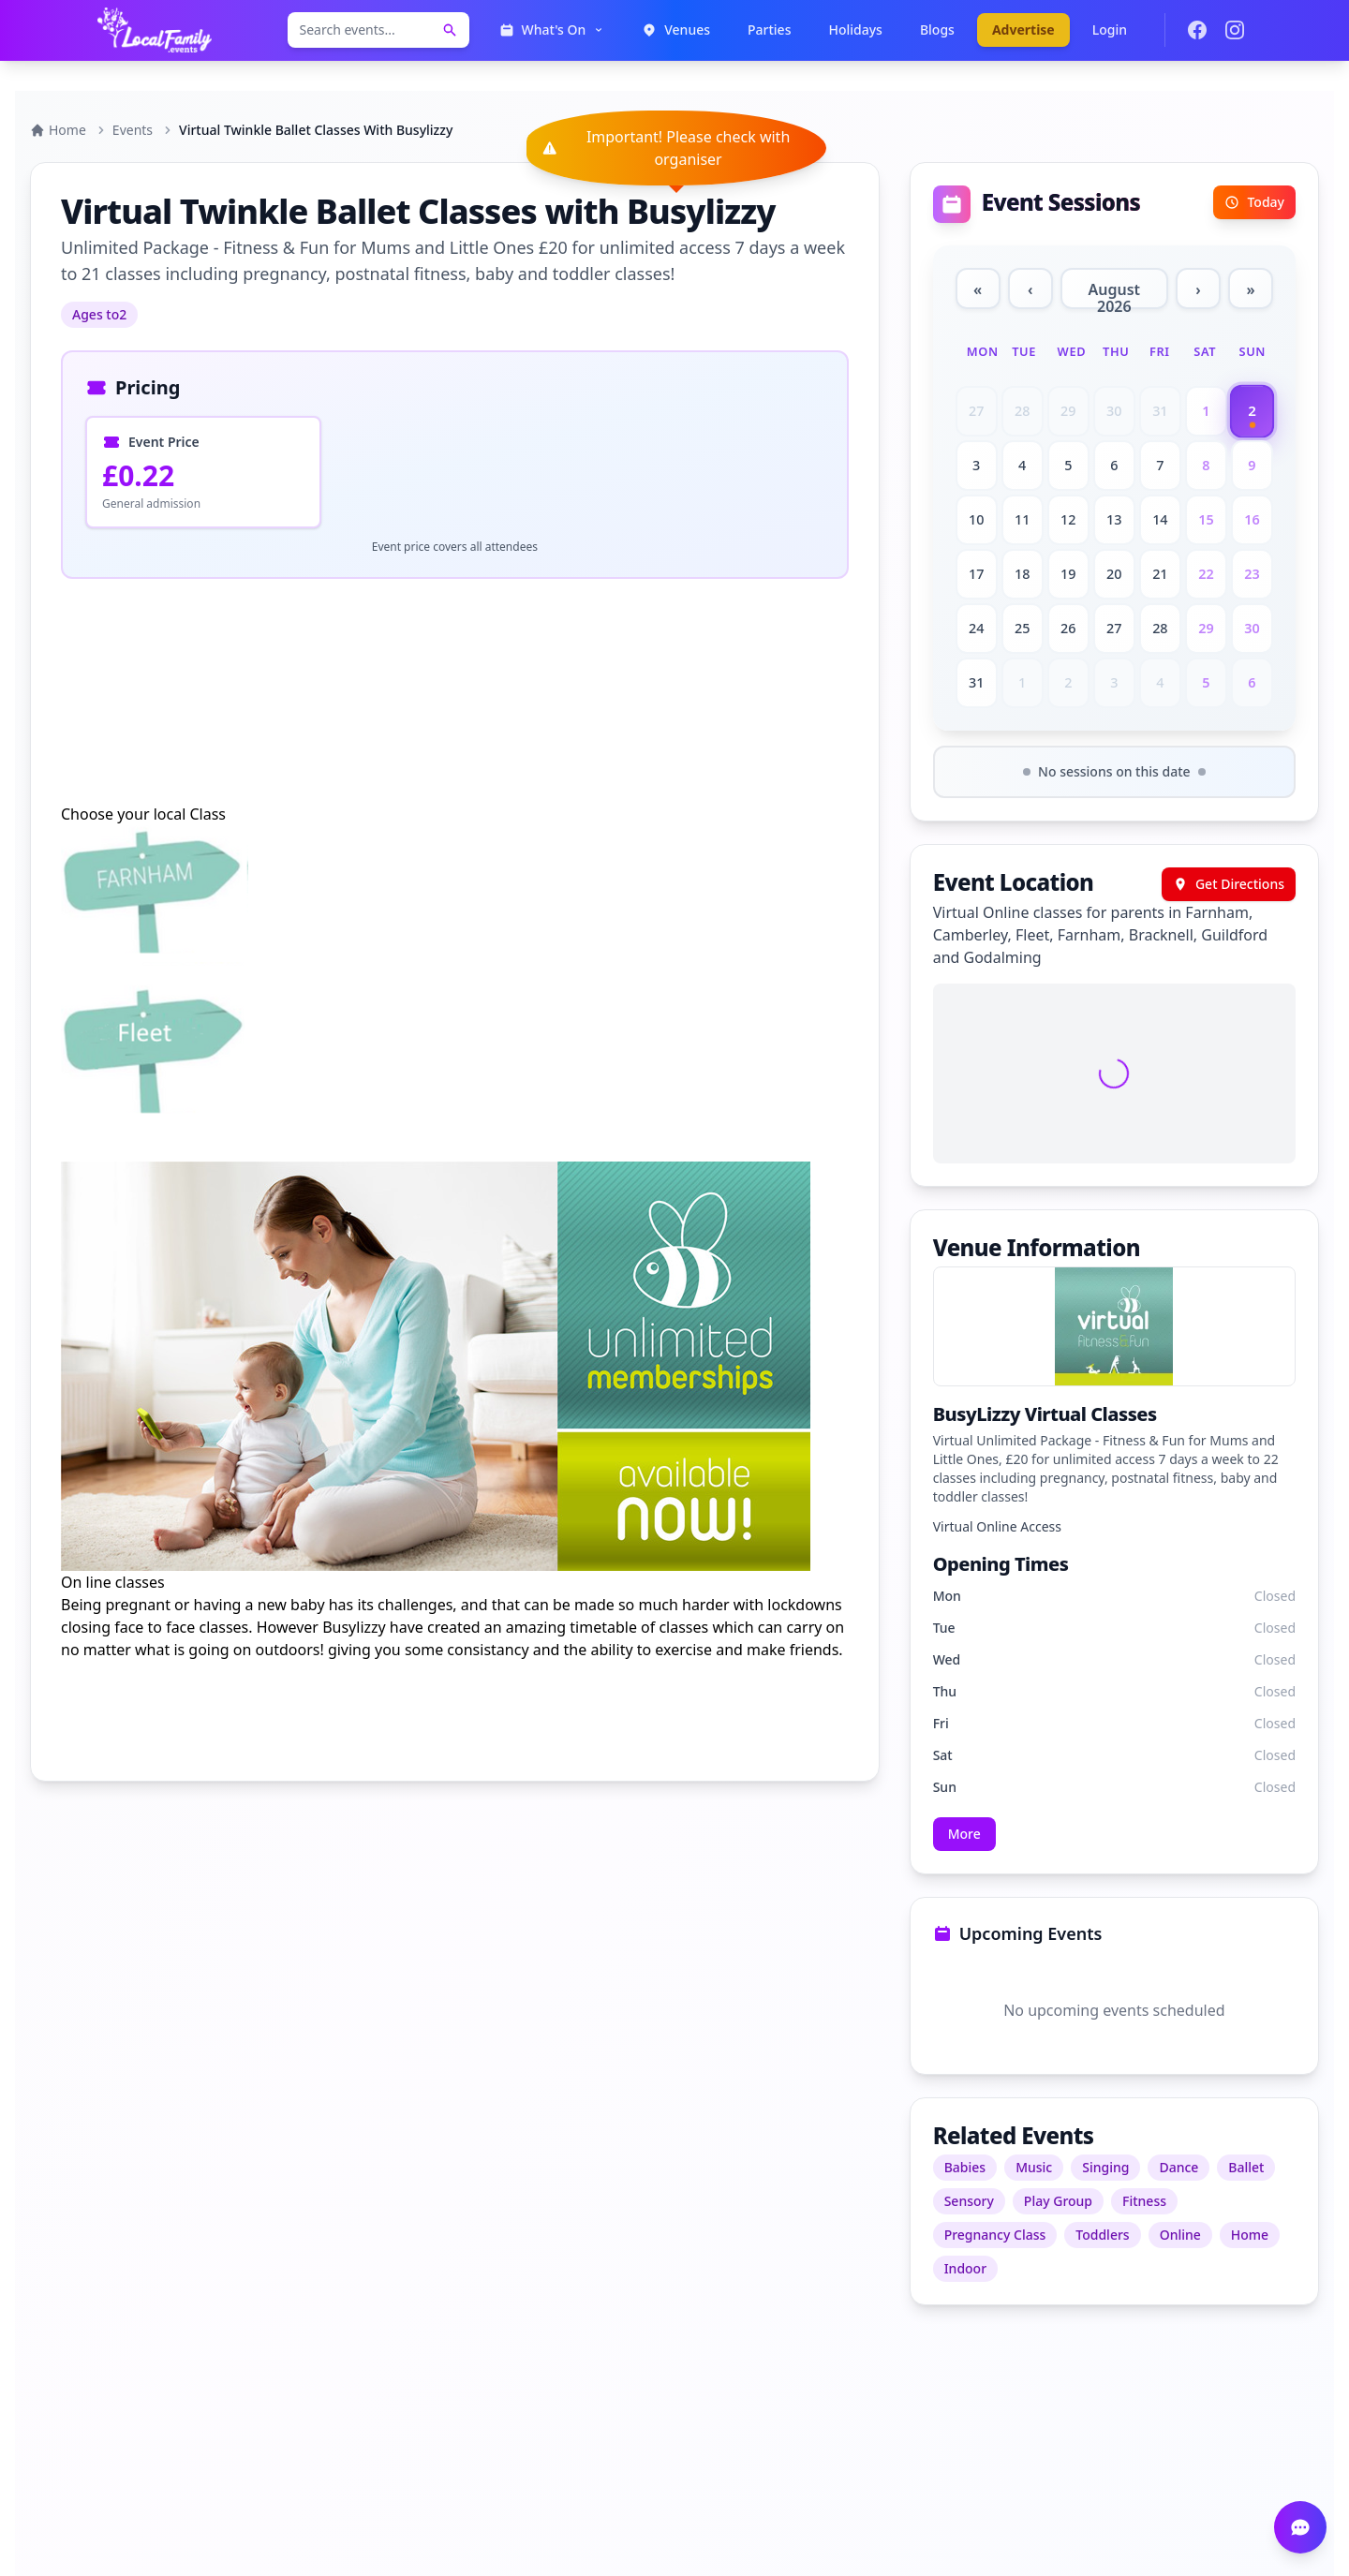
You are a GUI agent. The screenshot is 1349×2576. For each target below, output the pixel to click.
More (964, 1834)
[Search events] (449, 29)
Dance (1178, 2167)
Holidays (855, 29)
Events (132, 130)
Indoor (965, 2268)
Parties (769, 29)
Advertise (1023, 29)
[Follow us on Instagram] (1235, 30)
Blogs (937, 29)
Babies (965, 2167)
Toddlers (1102, 2234)
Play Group (1058, 2201)
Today (1254, 202)
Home (58, 130)
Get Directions (1228, 884)
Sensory (969, 2201)
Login (1109, 29)
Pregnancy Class (995, 2234)
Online (1180, 2234)
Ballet (1246, 2167)
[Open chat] (1300, 2527)
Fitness (1144, 2201)
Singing (1105, 2167)
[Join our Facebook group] (1197, 30)
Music (1033, 2167)
